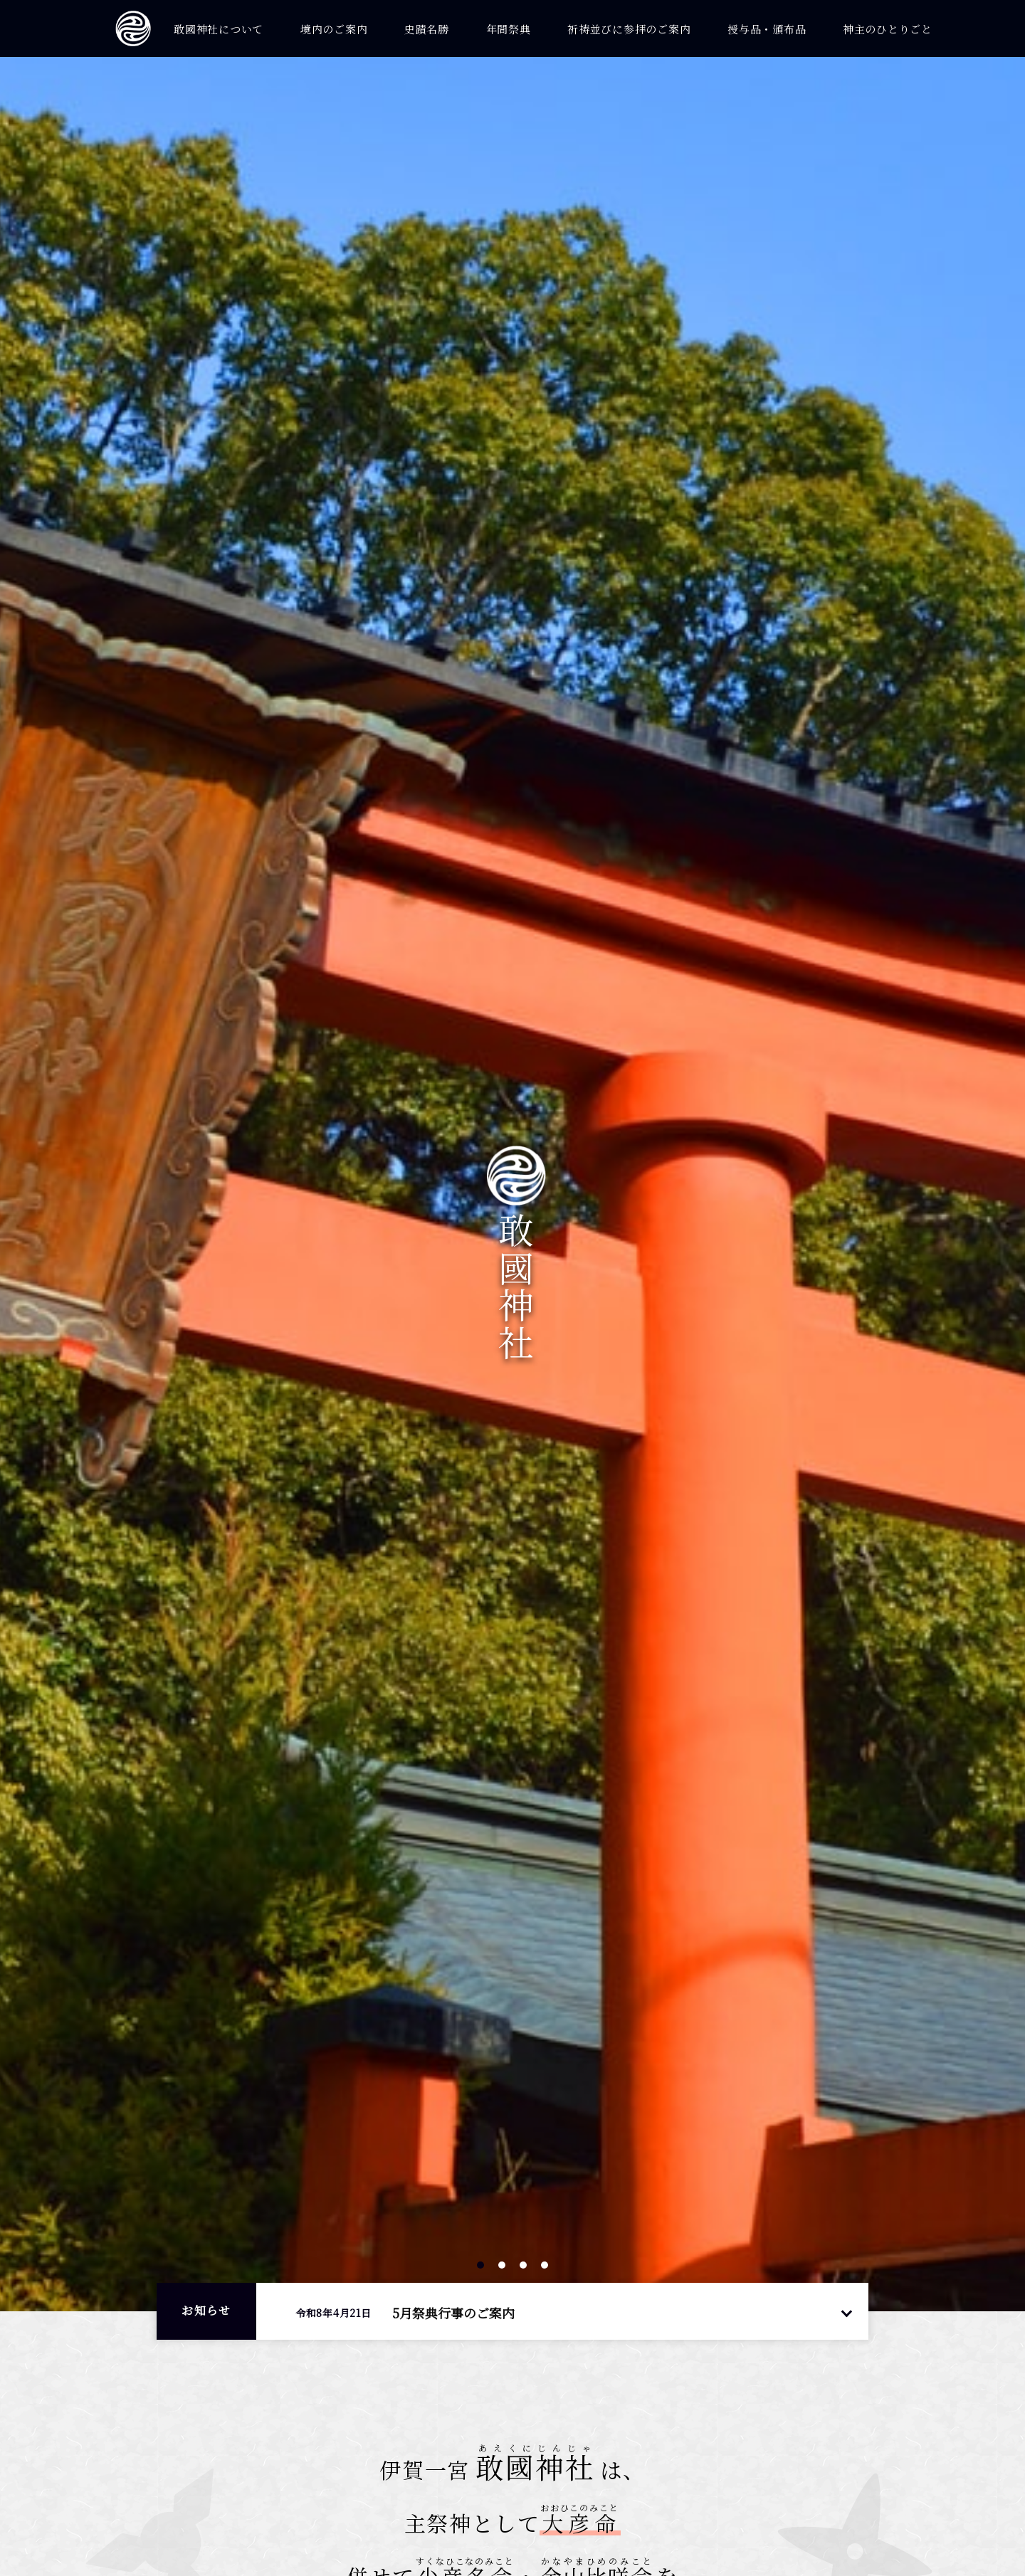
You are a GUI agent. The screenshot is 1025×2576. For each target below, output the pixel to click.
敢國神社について (218, 28)
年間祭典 (508, 28)
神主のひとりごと (887, 28)
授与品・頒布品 (766, 28)
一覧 (846, 2312)
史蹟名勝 (426, 28)
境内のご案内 (334, 28)
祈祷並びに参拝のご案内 (628, 28)
